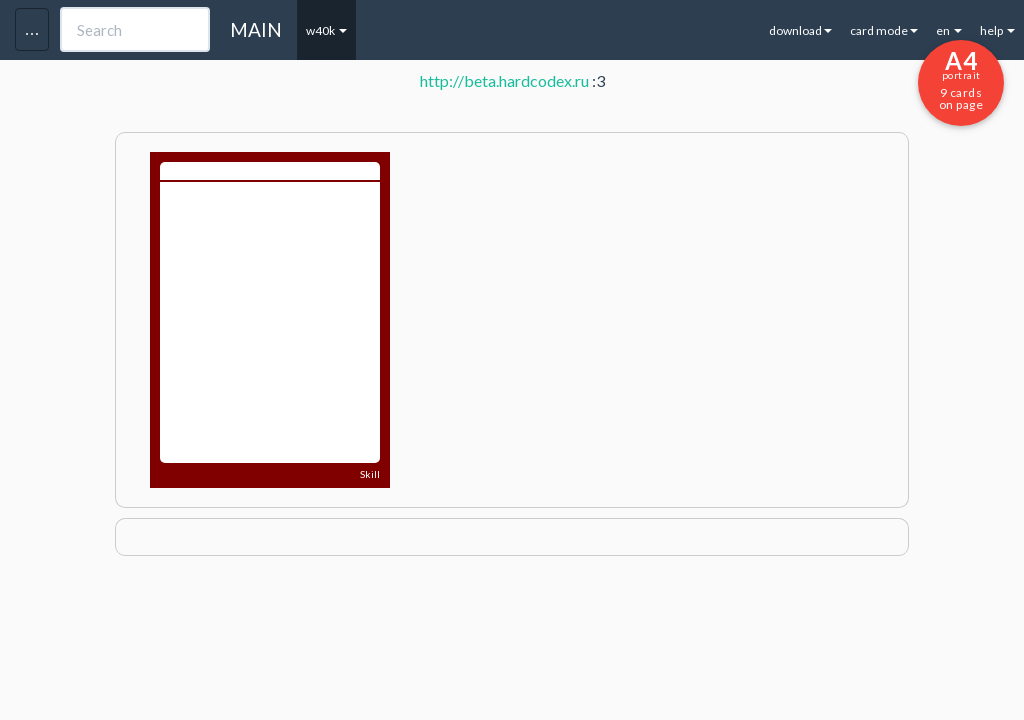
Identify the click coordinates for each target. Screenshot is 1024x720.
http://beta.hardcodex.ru (504, 80)
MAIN (256, 29)
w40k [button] (326, 30)
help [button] (997, 30)
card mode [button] (884, 30)
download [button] (800, 30)
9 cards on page (961, 79)
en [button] (949, 30)
